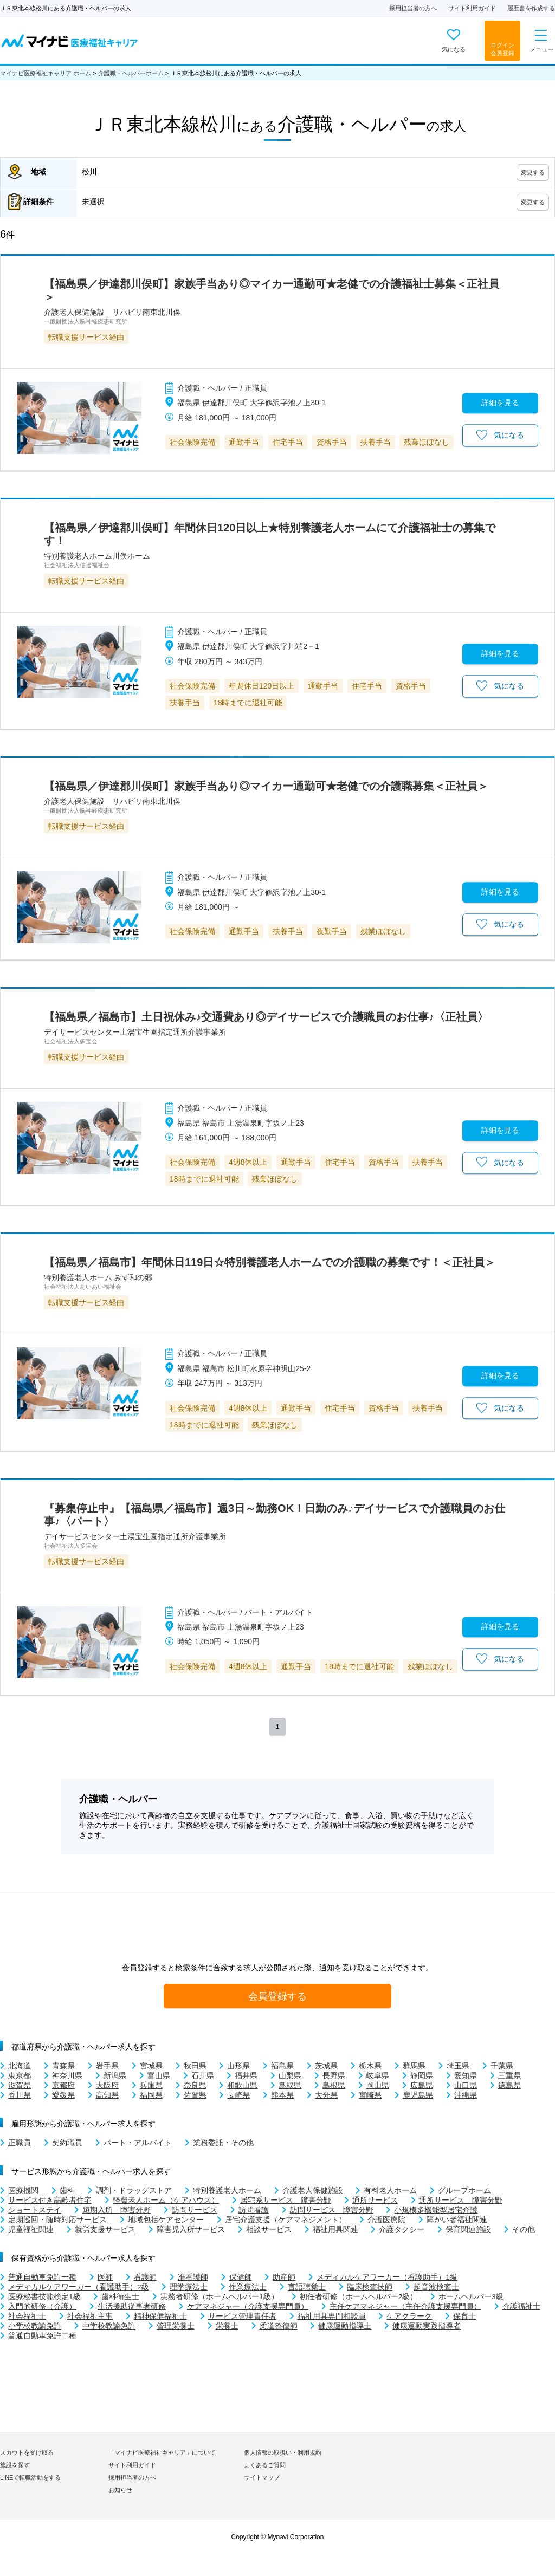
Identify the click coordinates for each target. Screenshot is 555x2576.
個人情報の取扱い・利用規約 (282, 2452)
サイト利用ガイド (472, 8)
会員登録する (277, 1996)
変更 (533, 172)
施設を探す (15, 2465)
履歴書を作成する (531, 8)
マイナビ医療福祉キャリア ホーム (45, 73)
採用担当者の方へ (413, 8)
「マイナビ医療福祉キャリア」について (162, 2452)
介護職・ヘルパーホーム (131, 73)
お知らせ (120, 2490)
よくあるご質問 (265, 2465)
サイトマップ (262, 2477)
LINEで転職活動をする (30, 2477)
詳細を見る (500, 402)
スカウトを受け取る (27, 2452)
